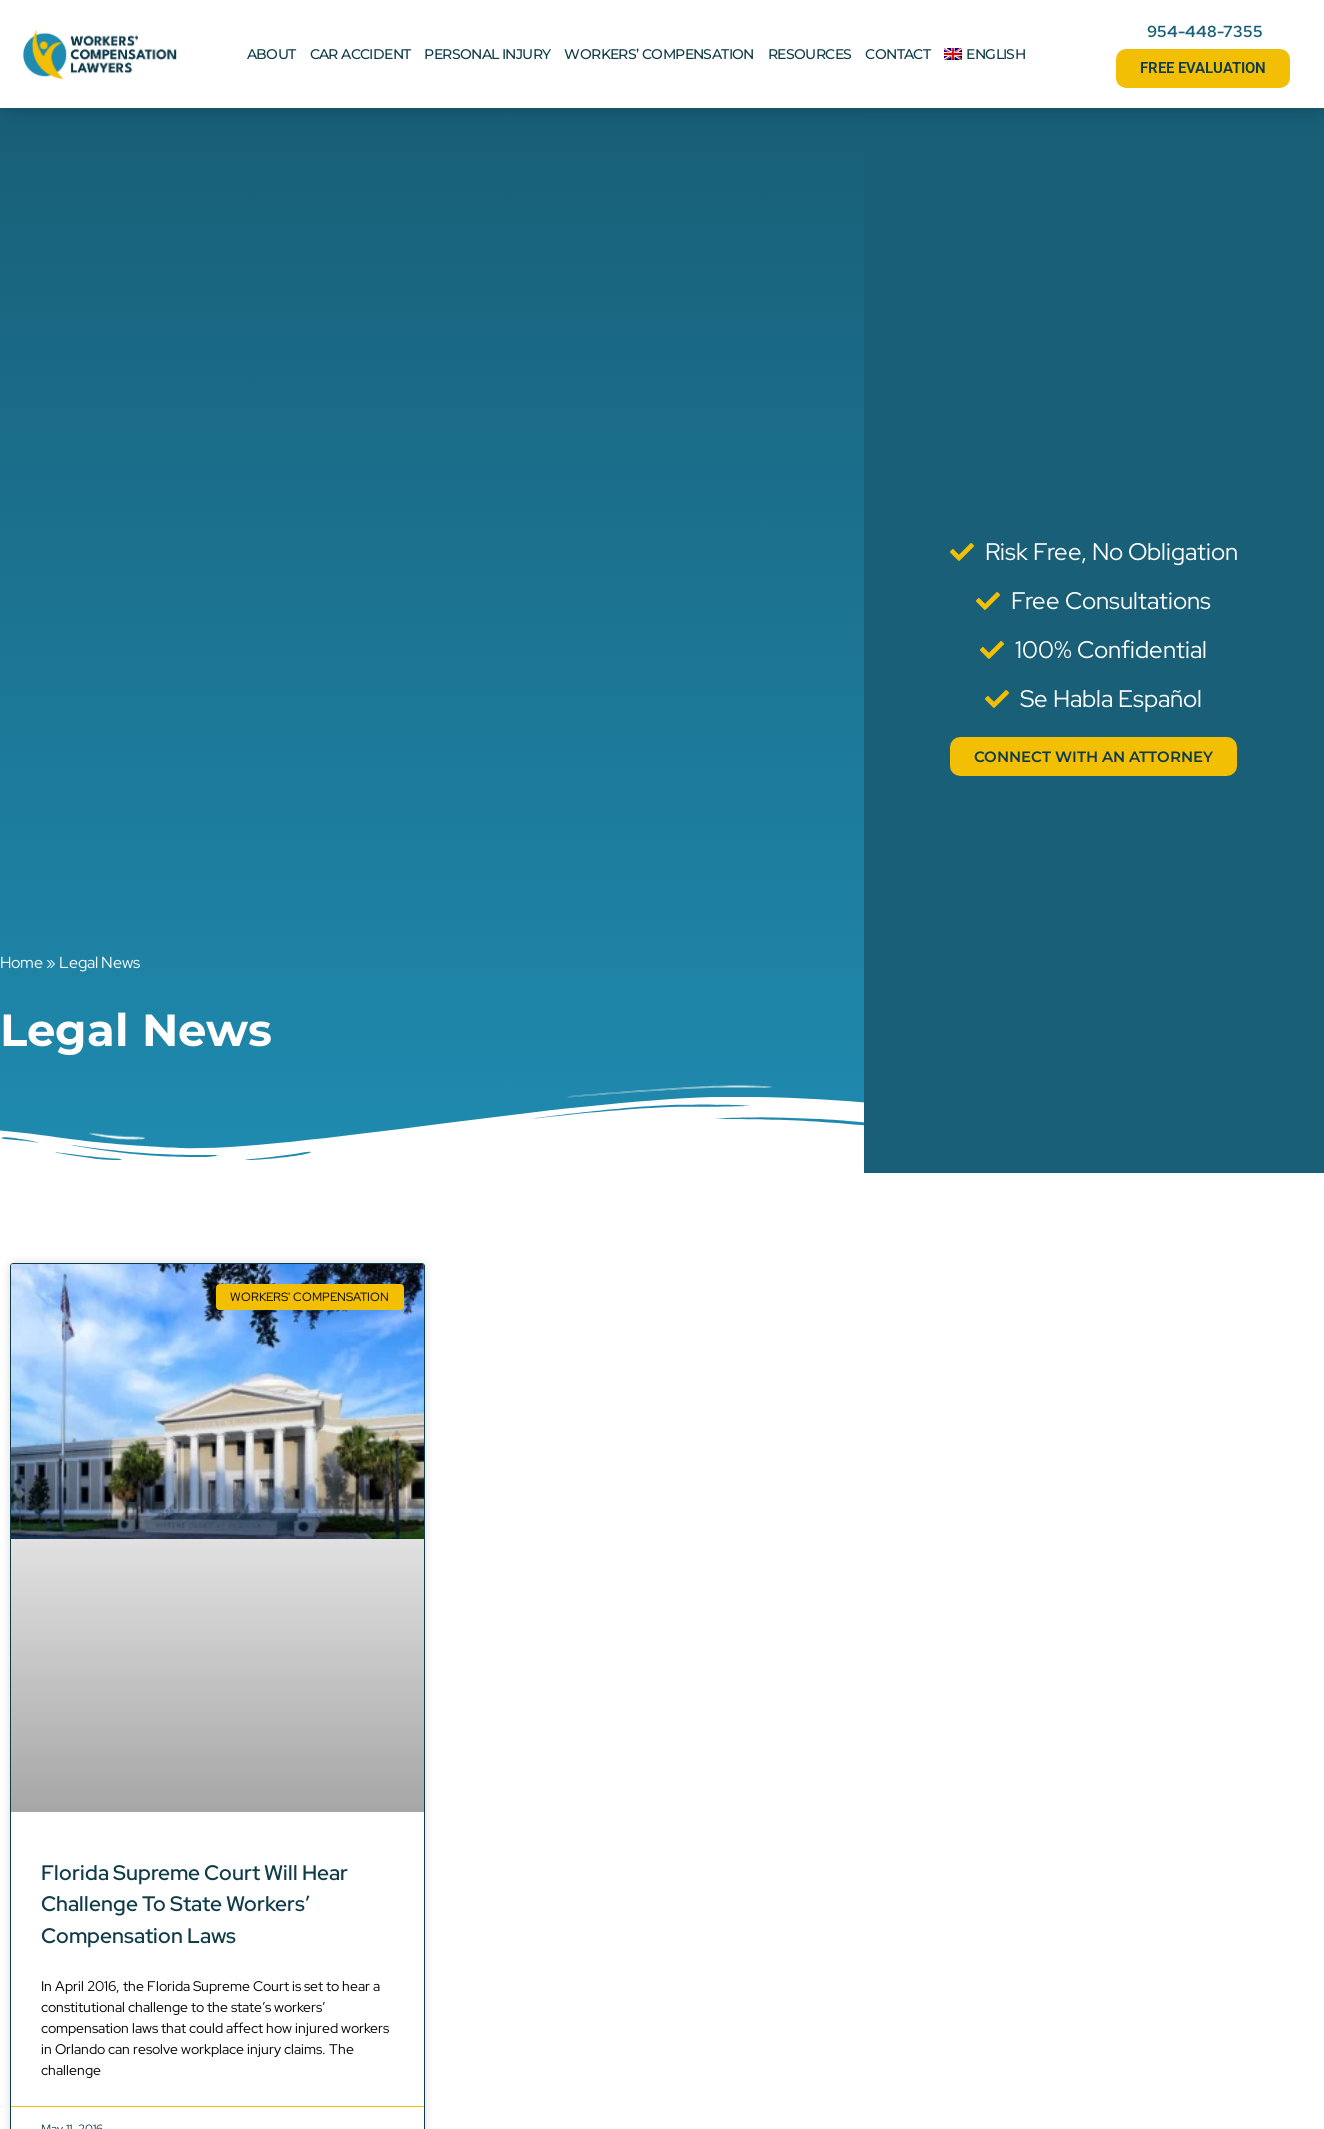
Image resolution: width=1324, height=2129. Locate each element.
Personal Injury (487, 54)
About (271, 54)
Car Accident (360, 54)
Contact (897, 54)
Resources (810, 54)
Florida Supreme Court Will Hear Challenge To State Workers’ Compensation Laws (194, 1904)
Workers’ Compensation (658, 54)
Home (21, 962)
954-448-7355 (1205, 31)
